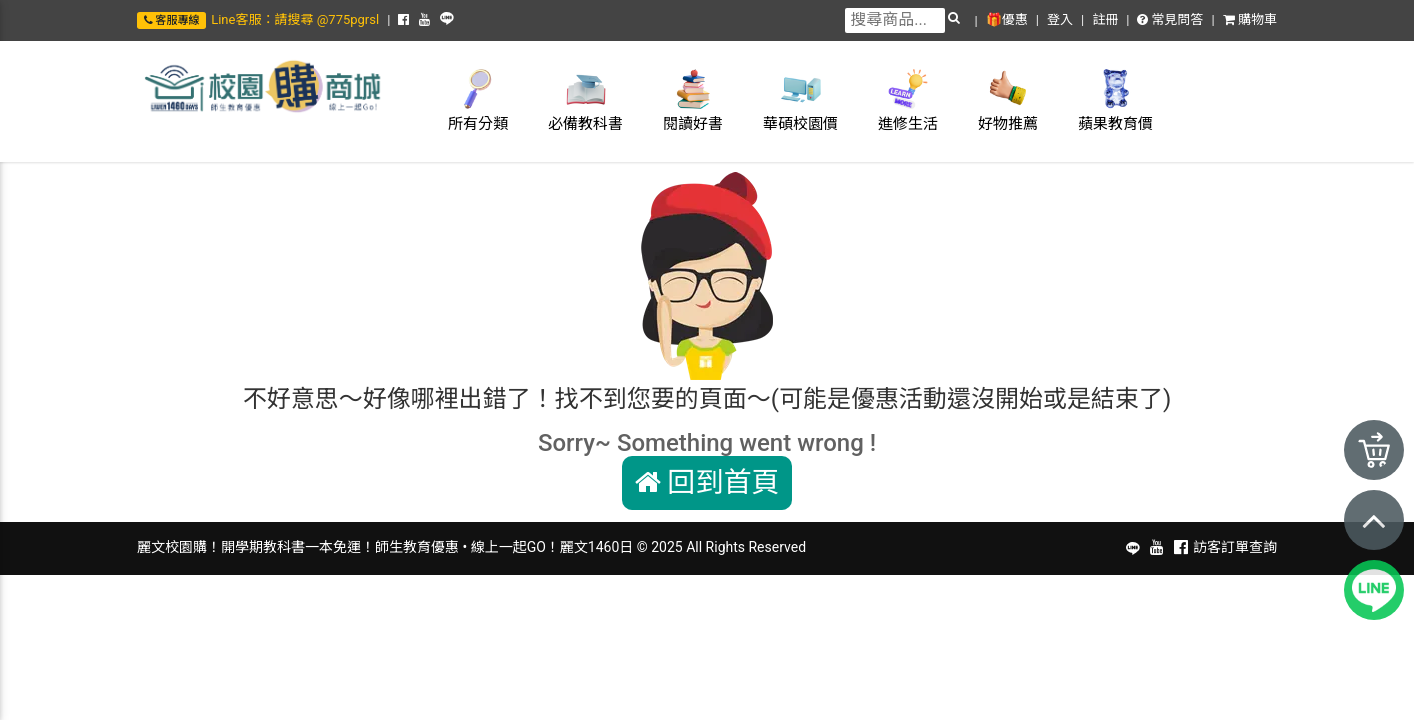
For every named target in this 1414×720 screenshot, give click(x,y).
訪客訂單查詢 (1235, 547)
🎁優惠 (1007, 19)
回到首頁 (707, 482)
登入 (1060, 19)
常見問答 (1170, 19)
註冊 (1105, 19)
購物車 (1250, 19)
